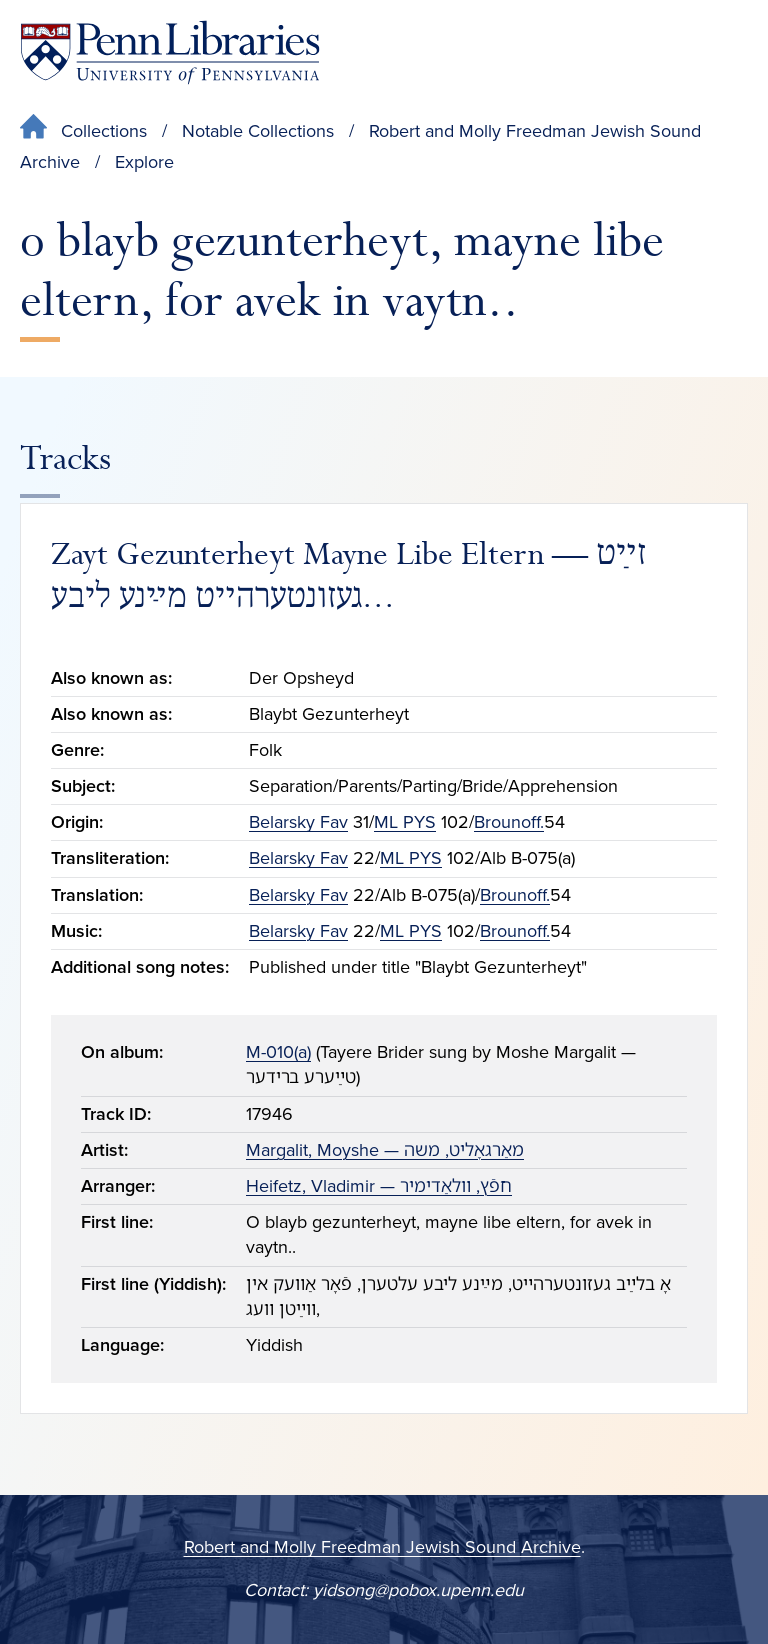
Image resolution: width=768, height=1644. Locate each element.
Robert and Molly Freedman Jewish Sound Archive (382, 1547)
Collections (104, 131)
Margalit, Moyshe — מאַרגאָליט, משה (385, 1150)
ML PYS (405, 822)
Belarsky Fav (298, 822)
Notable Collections (258, 131)
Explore (144, 162)
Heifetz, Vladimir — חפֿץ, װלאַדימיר (379, 1186)
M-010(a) (278, 1052)
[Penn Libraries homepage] (170, 52)
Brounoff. (509, 822)
